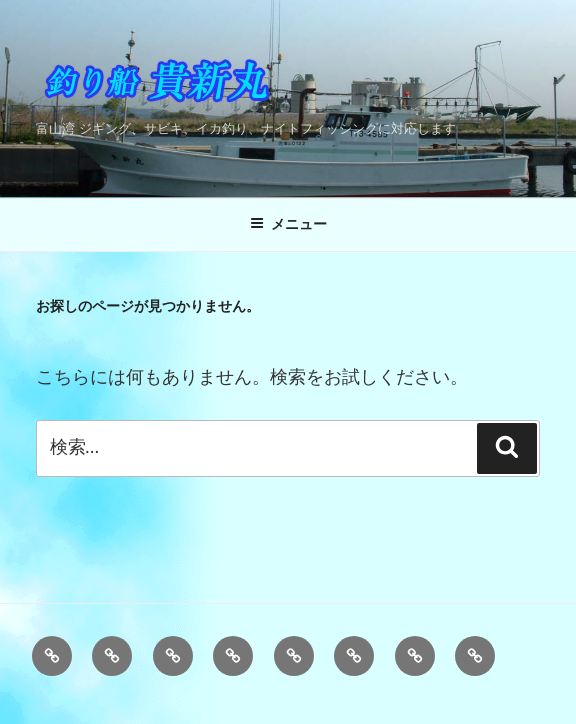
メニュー (288, 224)
